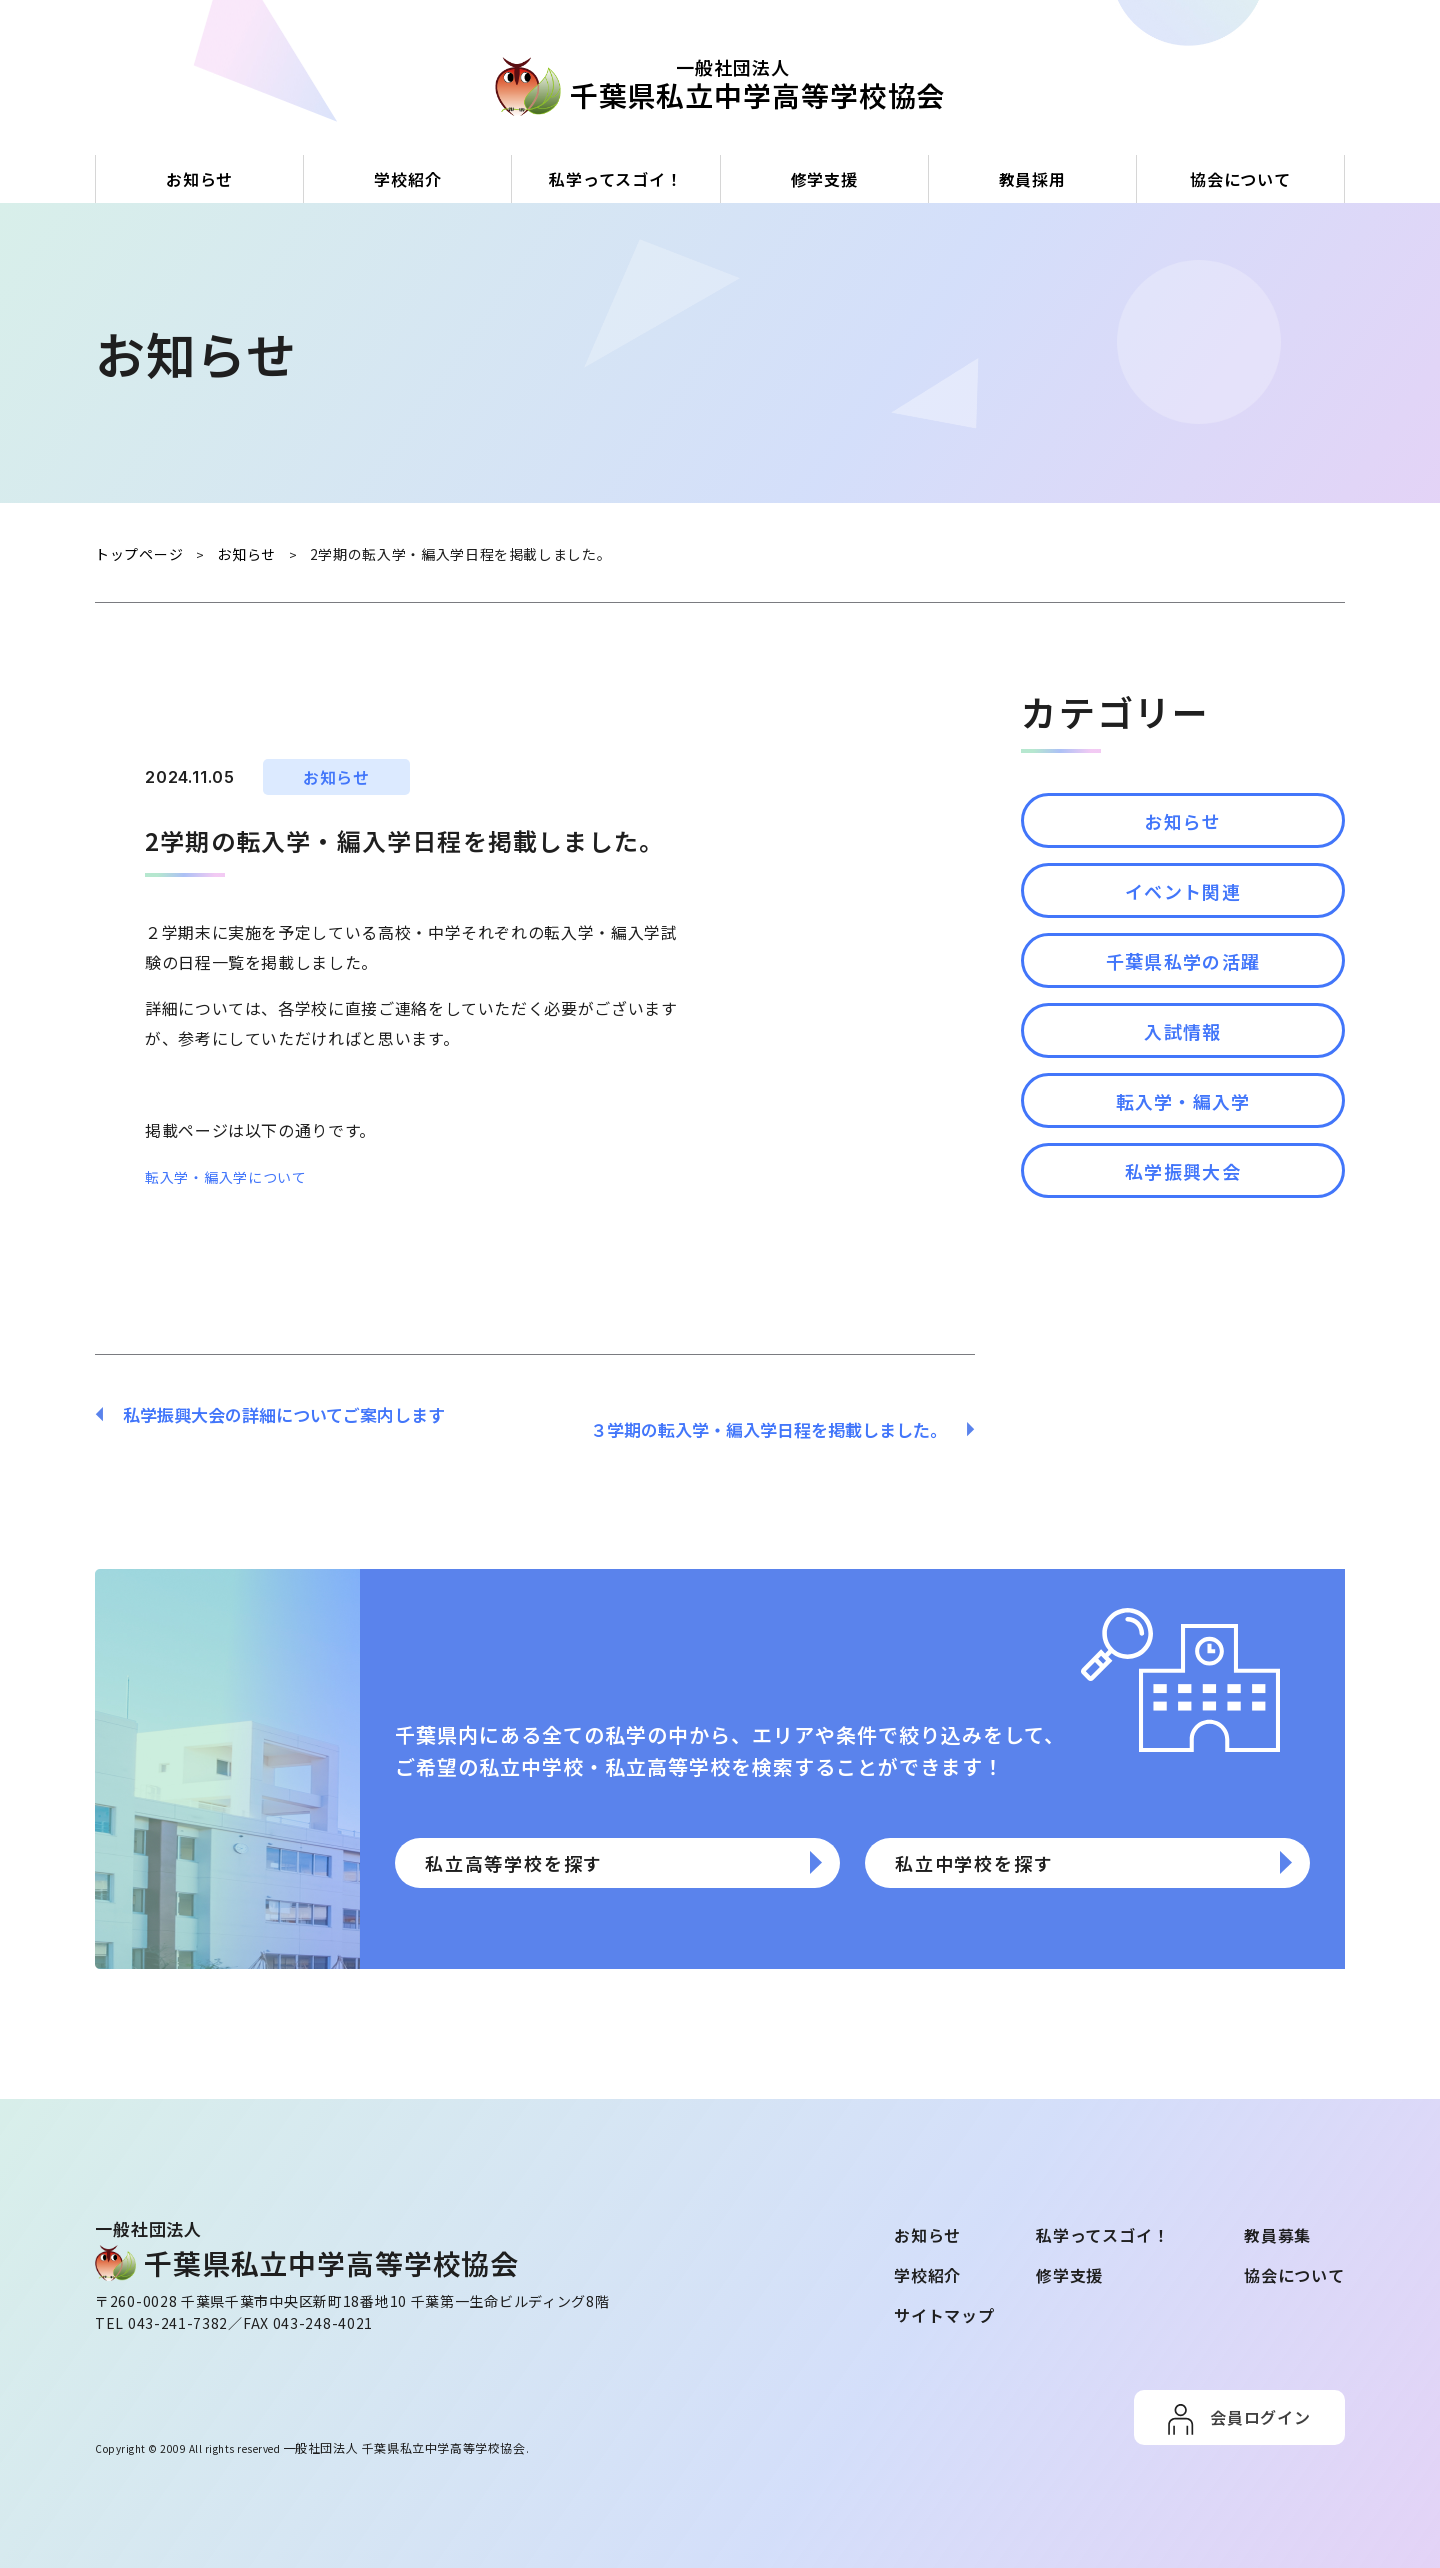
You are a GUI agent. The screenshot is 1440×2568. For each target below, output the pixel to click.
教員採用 (1032, 179)
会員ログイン (1260, 2401)
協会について (1240, 179)
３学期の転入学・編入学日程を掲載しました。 (778, 1414)
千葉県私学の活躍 (1183, 997)
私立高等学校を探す (594, 1862)
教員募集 (1277, 2219)
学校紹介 (407, 179)
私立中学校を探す (1047, 1862)
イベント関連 (1183, 912)
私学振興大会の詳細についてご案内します (274, 1414)
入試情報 (1182, 1082)
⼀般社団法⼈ (733, 85)
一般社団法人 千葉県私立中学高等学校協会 (384, 2428)
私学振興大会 (1183, 1252)
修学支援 (824, 179)
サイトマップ (944, 2299)
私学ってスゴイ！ (615, 179)
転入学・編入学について (236, 1175)
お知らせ (199, 179)
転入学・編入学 (1183, 1167)
